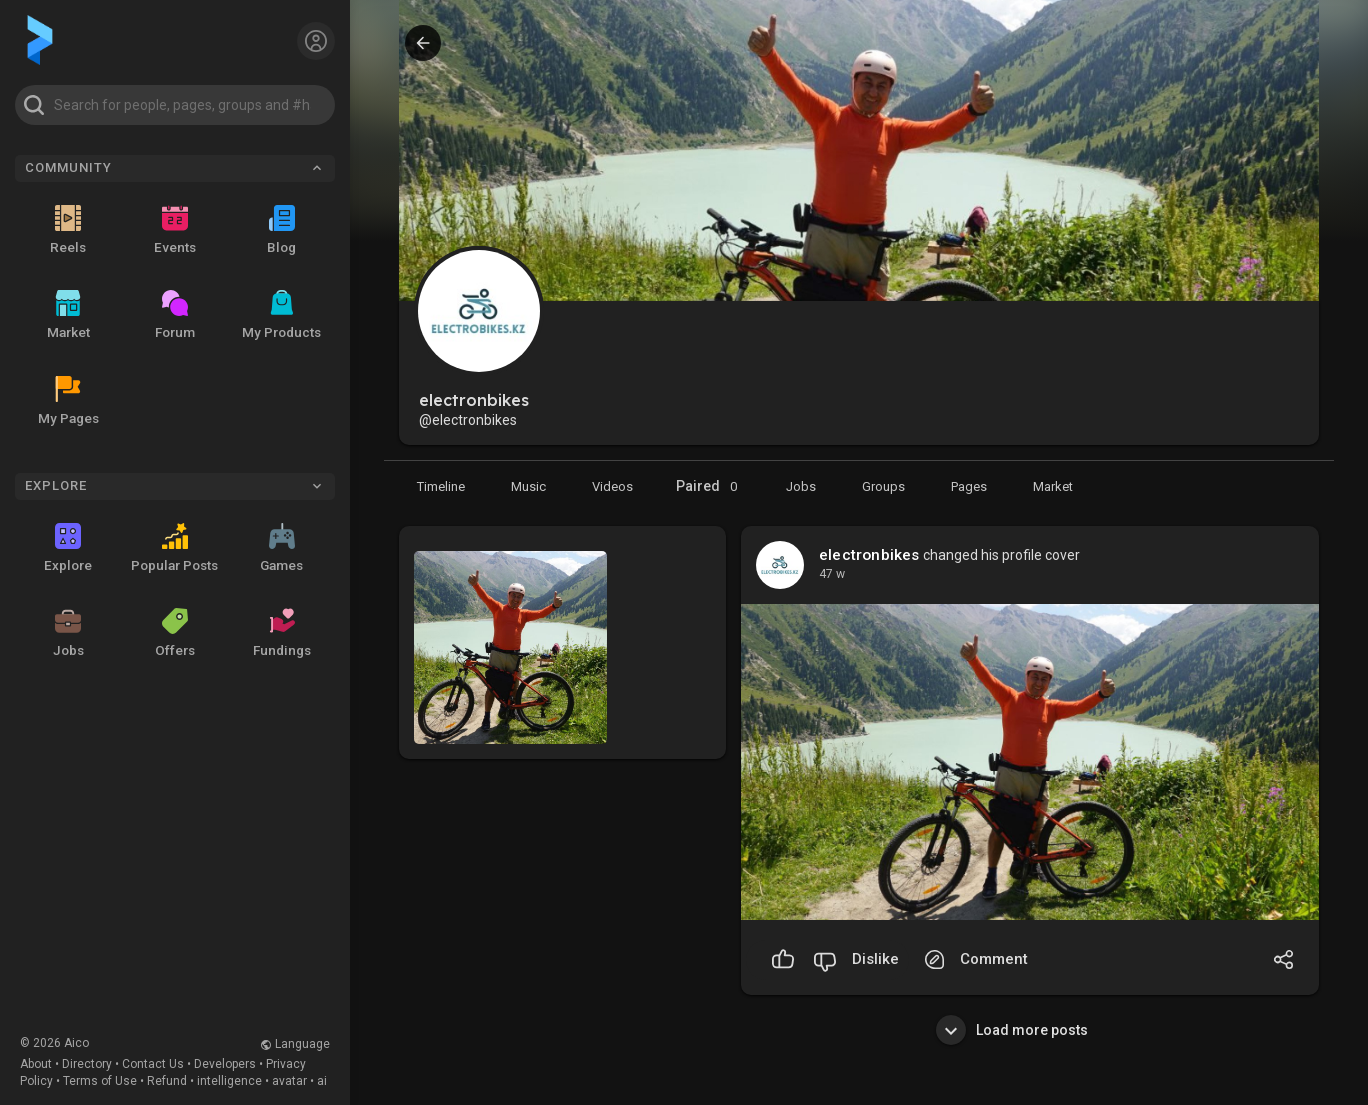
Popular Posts (174, 548)
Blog (281, 230)
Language (295, 1044)
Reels (68, 230)
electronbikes (869, 555)
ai (322, 1081)
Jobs (68, 633)
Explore (68, 548)
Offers (175, 633)
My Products (281, 315)
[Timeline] (441, 486)
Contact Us (153, 1064)
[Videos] (612, 486)
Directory (87, 1064)
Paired (709, 486)
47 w (832, 574)
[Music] (528, 486)
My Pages (68, 401)
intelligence (229, 1081)
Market (68, 315)
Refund (167, 1081)
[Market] (801, 486)
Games (281, 548)
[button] (175, 105)
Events (175, 230)
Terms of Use (100, 1081)
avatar (289, 1081)
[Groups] (883, 486)
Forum (175, 315)
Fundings (282, 633)
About (36, 1064)
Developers (225, 1064)
